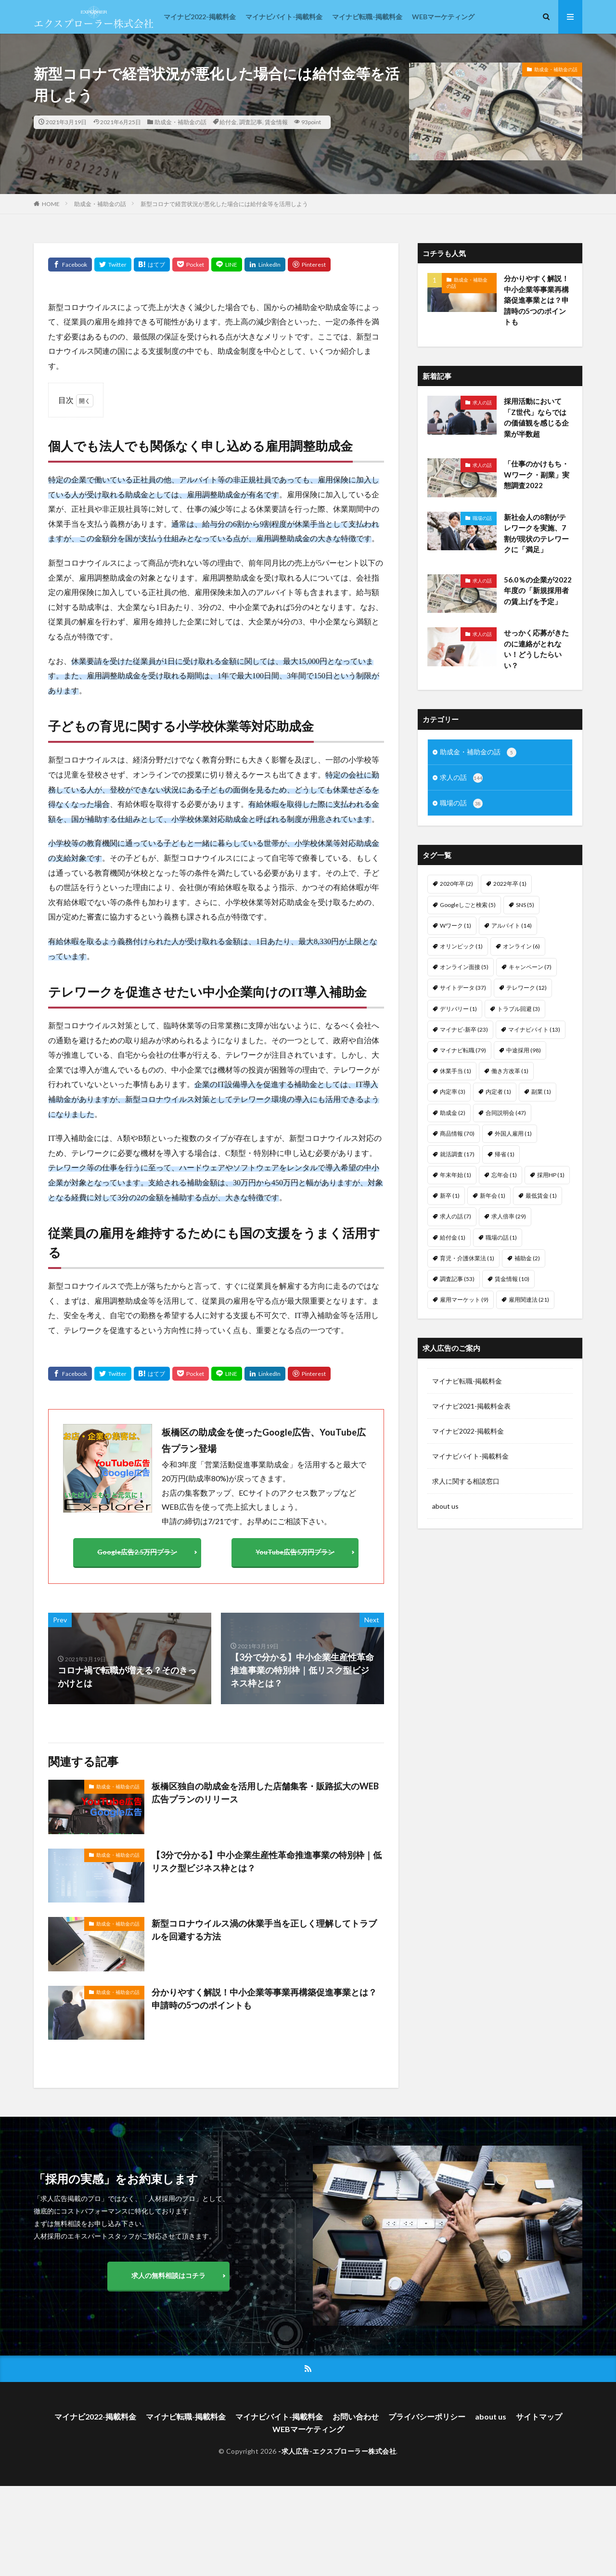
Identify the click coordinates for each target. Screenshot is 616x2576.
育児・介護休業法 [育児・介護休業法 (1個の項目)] (467, 1258)
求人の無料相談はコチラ (168, 2275)
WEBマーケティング (443, 17)
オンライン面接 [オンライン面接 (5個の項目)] (464, 967)
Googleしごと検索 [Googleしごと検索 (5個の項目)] (468, 904)
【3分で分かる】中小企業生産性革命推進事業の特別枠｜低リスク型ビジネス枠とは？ (267, 1861)
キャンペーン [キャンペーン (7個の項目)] (530, 967)
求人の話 (482, 402)
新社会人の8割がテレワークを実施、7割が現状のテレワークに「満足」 (536, 533)
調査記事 (250, 122)
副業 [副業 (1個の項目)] (541, 1091)
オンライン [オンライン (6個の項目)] (521, 946)
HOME (51, 203)
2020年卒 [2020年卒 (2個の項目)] (456, 883)
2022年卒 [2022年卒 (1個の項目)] (509, 883)
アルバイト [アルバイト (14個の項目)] (511, 925)
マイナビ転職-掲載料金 (367, 17)
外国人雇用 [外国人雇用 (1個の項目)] (513, 1133)
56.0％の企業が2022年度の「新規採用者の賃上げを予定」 (538, 590)
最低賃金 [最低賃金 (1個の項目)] (541, 1195)
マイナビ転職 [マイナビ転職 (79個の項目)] (463, 1050)
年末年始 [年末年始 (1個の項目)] (455, 1174)
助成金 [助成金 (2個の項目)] (452, 1112)
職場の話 (482, 518)
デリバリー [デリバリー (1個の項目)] (458, 1008)
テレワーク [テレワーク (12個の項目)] (526, 987)
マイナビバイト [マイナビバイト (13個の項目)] (534, 1029)
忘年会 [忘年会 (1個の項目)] (504, 1174)
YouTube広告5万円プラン (295, 1552)
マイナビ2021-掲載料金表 (471, 1406)
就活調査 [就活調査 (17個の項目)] (457, 1154)
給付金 (228, 122)
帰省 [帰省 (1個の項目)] (504, 1154)
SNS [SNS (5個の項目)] (525, 904)
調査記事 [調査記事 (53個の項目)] (457, 1278)
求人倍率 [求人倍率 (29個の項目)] (508, 1216)
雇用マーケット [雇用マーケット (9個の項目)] (464, 1299)
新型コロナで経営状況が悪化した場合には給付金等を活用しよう (224, 203)
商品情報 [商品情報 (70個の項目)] (457, 1133)
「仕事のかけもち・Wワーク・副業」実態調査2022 (536, 474)
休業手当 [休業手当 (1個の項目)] (455, 1070)
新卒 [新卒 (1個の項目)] (450, 1195)
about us (445, 1506)
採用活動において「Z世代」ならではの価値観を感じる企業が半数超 (536, 417)
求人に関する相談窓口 (466, 1481)
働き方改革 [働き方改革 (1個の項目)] (509, 1070)
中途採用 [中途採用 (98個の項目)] (523, 1050)
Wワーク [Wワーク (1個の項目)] (455, 925)
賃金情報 (276, 122)
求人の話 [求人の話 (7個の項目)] (455, 1216)
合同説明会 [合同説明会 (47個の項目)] (506, 1112)
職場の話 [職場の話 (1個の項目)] (501, 1237)
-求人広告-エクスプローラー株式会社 (337, 2451)
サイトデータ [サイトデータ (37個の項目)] (463, 987)
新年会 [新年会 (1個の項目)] (492, 1195)
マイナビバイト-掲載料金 (283, 17)
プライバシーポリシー (426, 2416)
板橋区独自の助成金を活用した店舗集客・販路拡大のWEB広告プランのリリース (265, 1792)
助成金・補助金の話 (180, 122)
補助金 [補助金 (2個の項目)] (527, 1258)
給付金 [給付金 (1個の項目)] (452, 1237)
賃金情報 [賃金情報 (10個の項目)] (512, 1278)
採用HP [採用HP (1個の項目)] (551, 1174)
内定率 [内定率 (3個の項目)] (452, 1091)
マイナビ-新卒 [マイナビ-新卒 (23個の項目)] (464, 1029)
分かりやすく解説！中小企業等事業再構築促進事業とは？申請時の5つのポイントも (264, 1998)
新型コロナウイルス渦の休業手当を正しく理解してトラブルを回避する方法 (264, 1930)
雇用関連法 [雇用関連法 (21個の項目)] (529, 1299)
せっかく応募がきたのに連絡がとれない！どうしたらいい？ (536, 649)
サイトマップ (539, 2416)
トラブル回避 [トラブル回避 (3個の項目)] (518, 1008)
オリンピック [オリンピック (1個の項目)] (461, 946)
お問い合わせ (356, 2416)
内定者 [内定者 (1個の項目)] (498, 1091)
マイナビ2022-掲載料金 (200, 17)
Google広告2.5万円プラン (137, 1552)
